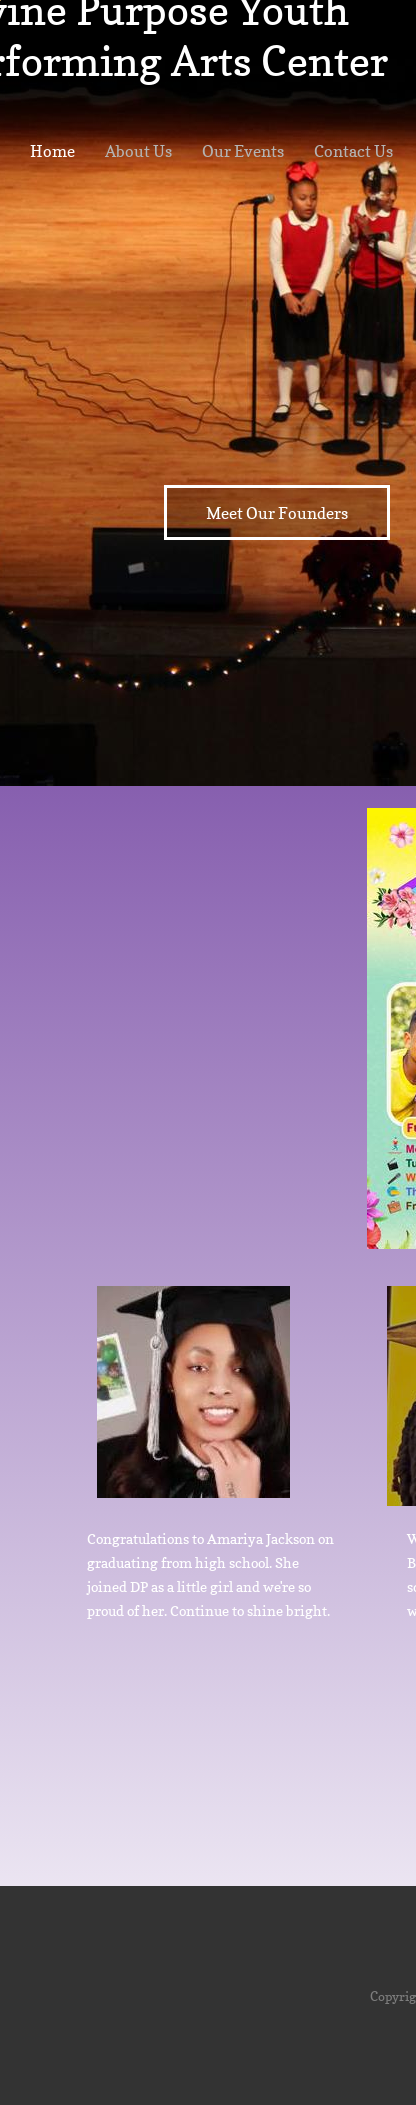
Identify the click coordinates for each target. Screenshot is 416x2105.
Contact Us (353, 151)
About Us (138, 151)
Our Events (243, 151)
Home (52, 151)
